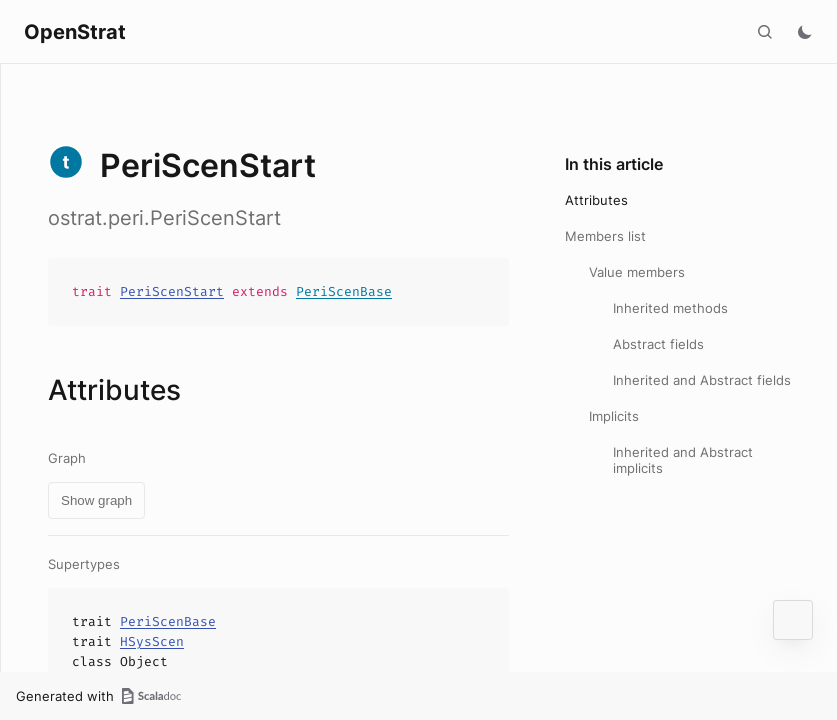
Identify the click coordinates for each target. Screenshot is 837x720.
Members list (605, 236)
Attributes (596, 200)
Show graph (96, 500)
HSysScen (152, 641)
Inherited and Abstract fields (702, 380)
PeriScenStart (172, 291)
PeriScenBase (344, 291)
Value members (637, 272)
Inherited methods (670, 308)
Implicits (614, 416)
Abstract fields (658, 344)
